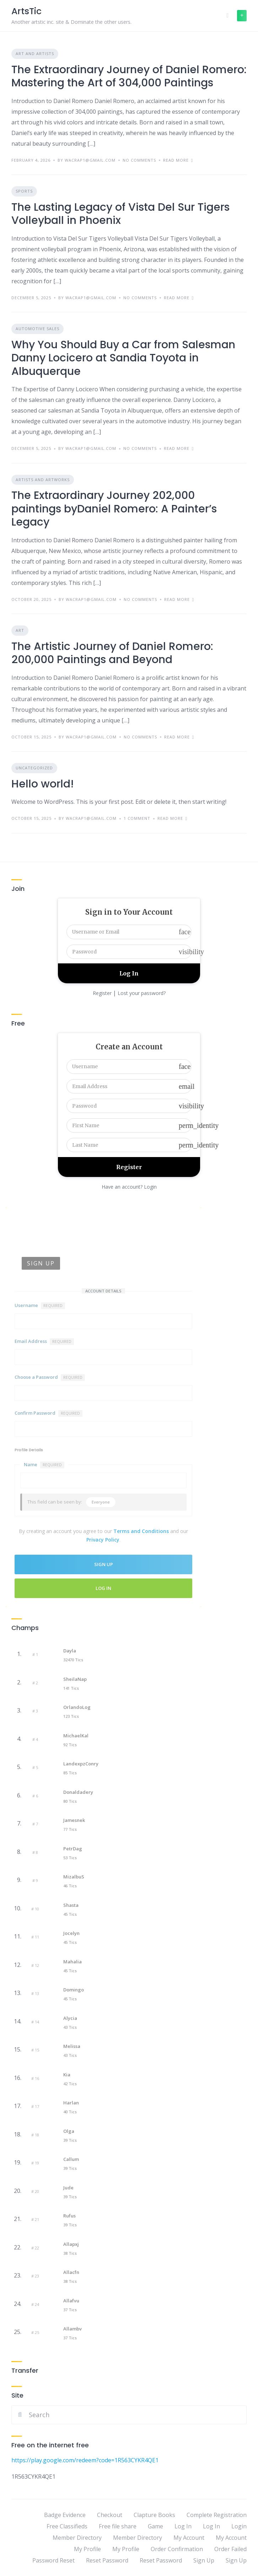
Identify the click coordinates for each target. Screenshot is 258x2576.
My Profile (87, 2549)
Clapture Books (154, 2515)
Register (102, 993)
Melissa (71, 2046)
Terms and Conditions (141, 1531)
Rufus (69, 2215)
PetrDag (72, 1848)
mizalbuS (73, 1876)
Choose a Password (50, 1377)
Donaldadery (78, 1792)
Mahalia (72, 1961)
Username (40, 1305)
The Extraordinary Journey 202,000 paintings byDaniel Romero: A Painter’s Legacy (114, 508)
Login (239, 2526)
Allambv (72, 2328)
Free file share (117, 2526)
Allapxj (71, 2244)
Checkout (109, 2515)
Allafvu (71, 2300)
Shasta (71, 1905)
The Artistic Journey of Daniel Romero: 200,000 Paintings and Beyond (112, 653)
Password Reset (53, 2560)
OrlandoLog (77, 1707)
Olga (68, 2131)
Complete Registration (217, 2515)
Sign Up (203, 2560)
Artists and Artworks (43, 479)
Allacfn (71, 2272)
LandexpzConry (80, 1763)
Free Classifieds (67, 2526)
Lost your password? (142, 993)
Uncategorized (34, 767)
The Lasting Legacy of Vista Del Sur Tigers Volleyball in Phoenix (120, 214)
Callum (71, 2159)
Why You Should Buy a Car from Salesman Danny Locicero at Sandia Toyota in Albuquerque (123, 358)
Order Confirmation (177, 2549)
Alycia (70, 2018)
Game (155, 2526)
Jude (68, 2187)
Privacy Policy (102, 1539)
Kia (66, 2074)
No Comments (139, 160)
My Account (188, 2538)
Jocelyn (71, 1933)
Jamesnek (74, 1820)
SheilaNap (75, 1679)
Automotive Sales (37, 328)
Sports (24, 191)
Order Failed (230, 2549)
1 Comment (137, 818)
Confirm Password (48, 1413)
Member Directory (77, 2538)
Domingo (73, 1989)
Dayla (69, 1650)
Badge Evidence (65, 2515)
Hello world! (42, 783)
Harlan (71, 2102)
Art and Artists (35, 53)
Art (20, 630)
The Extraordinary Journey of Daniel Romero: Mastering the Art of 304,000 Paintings (129, 76)
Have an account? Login (129, 1186)
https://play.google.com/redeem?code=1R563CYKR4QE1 (84, 2460)
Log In (103, 1588)
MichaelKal (75, 1735)
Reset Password (107, 2560)
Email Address (44, 1341)
